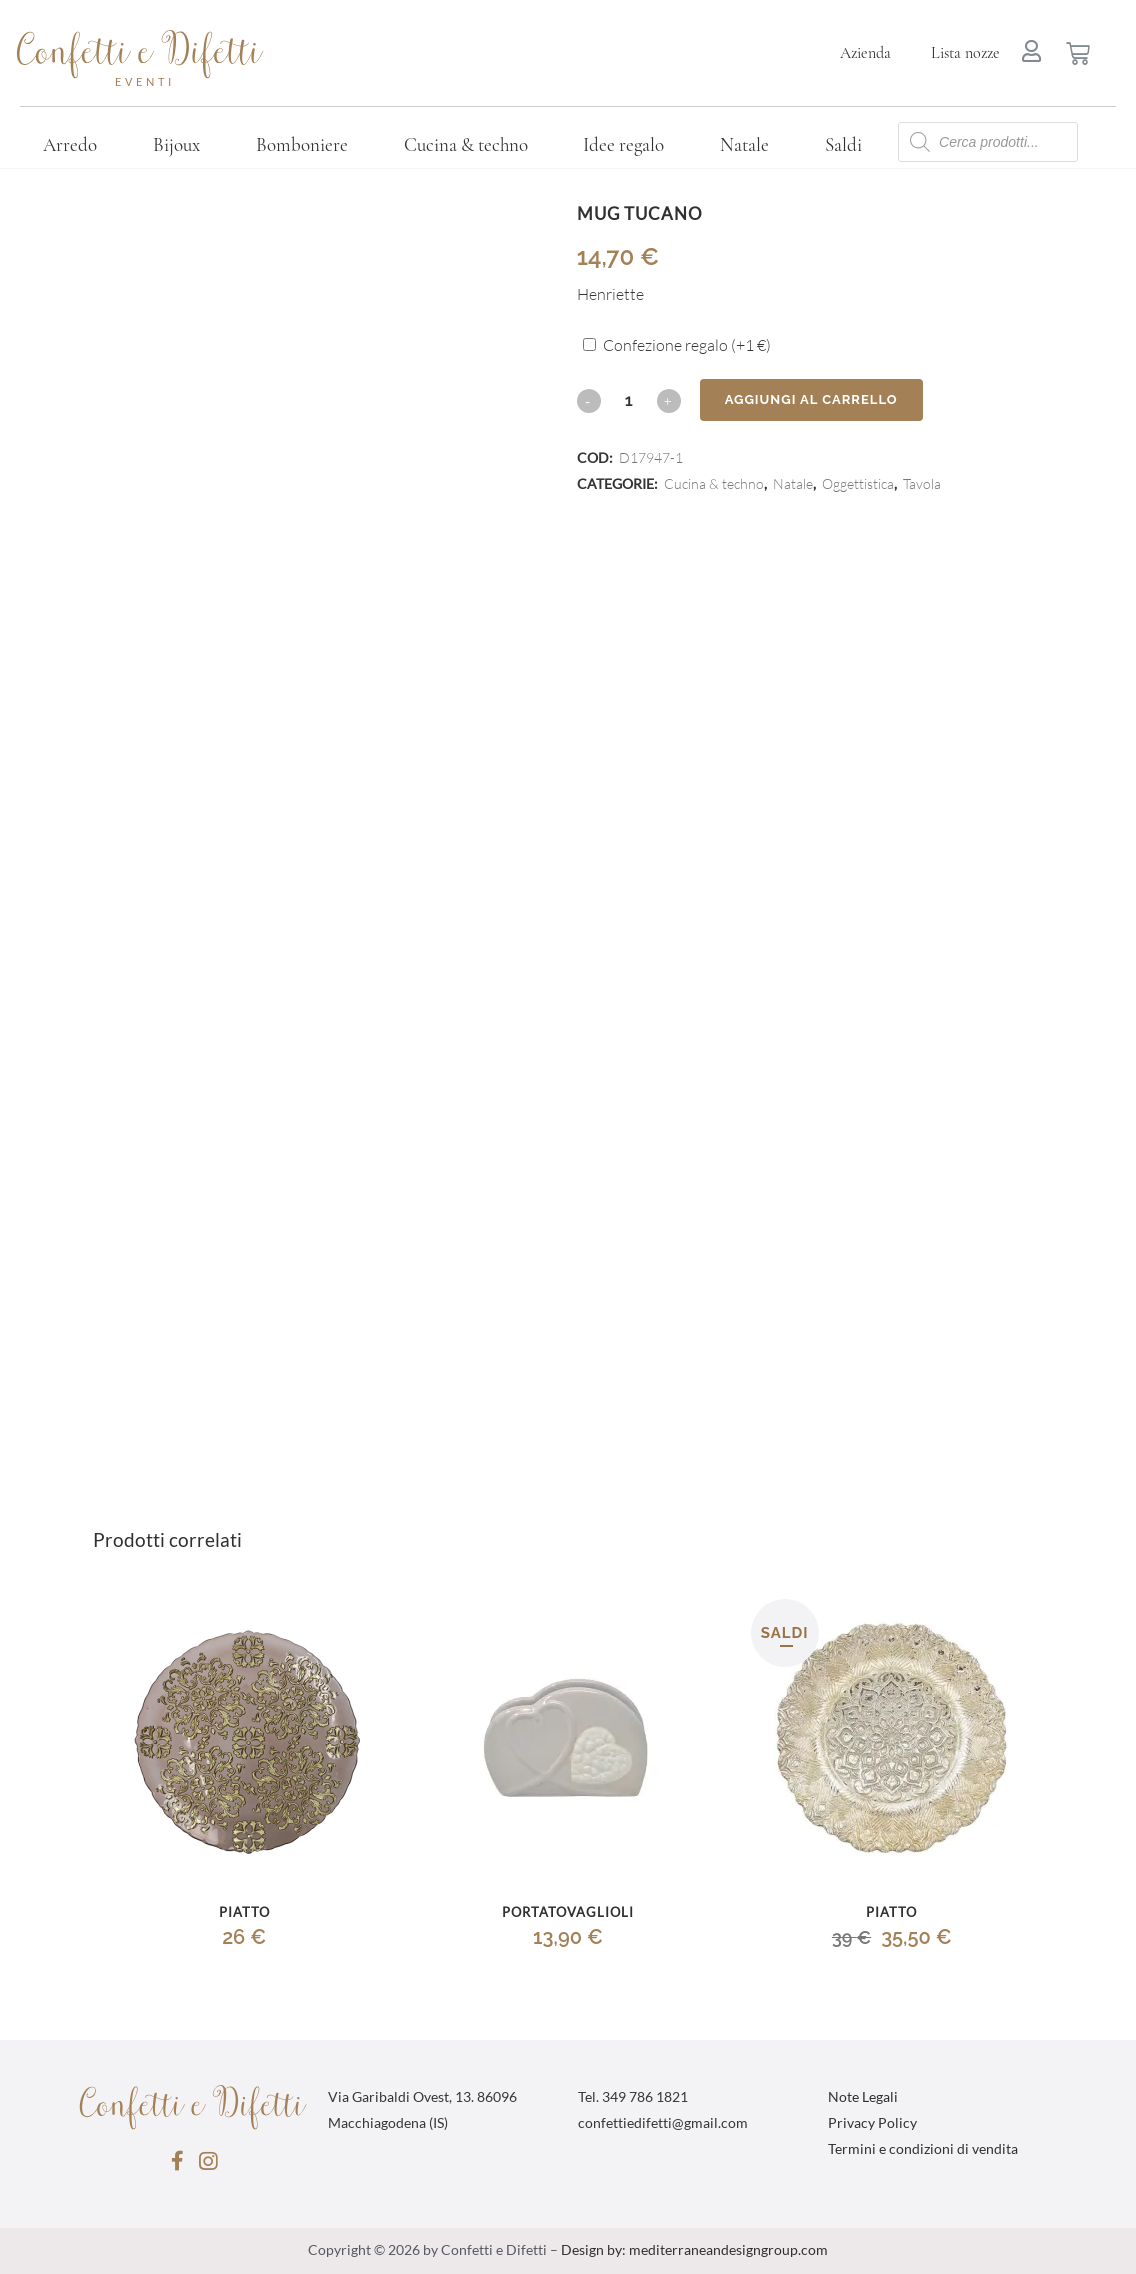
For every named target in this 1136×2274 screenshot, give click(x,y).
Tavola (922, 485)
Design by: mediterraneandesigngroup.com (694, 2251)
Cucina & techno (466, 144)
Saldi (843, 144)
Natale (744, 144)
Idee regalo (623, 144)
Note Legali (863, 2098)
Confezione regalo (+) (687, 346)
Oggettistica (858, 485)
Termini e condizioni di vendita (923, 2150)
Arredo (70, 144)
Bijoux (176, 144)
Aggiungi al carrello (811, 399)
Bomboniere (302, 144)
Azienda (865, 53)
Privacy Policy (872, 2124)
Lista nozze (965, 53)
